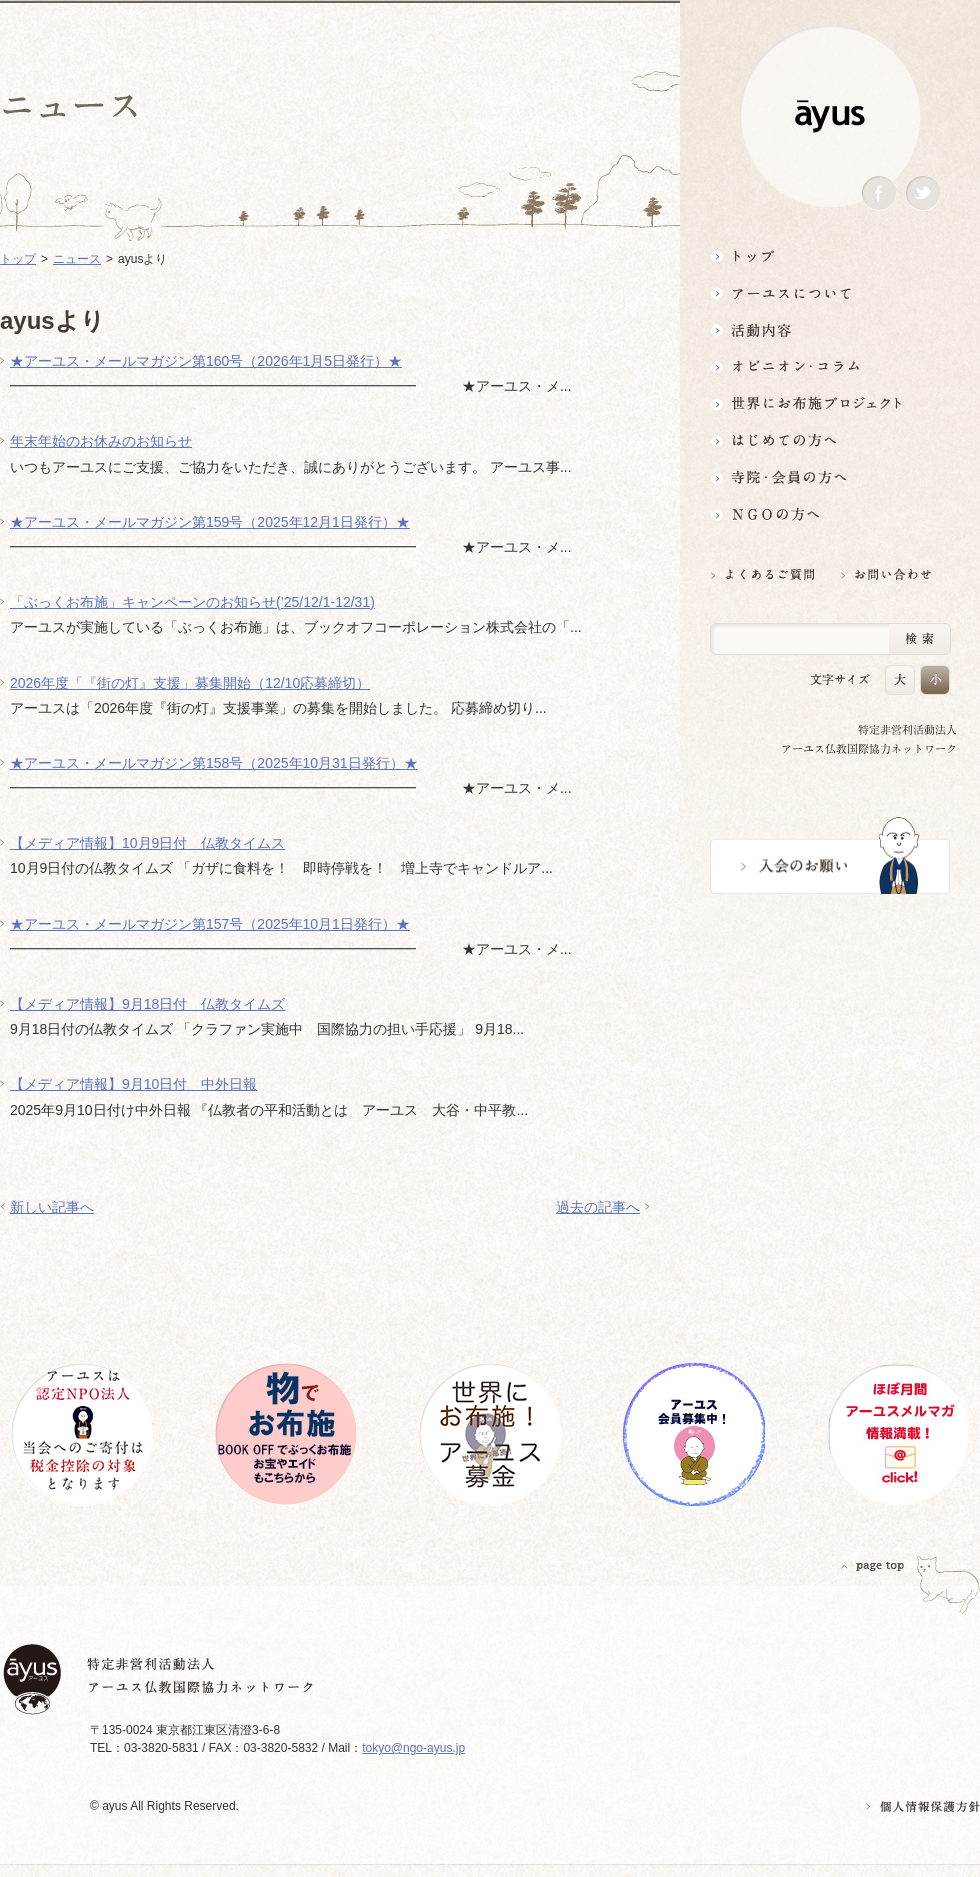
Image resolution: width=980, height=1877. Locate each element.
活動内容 (830, 329)
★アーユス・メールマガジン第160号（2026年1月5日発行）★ (206, 361)
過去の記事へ (598, 1207)
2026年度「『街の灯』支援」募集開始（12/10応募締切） (190, 683)
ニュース (77, 259)
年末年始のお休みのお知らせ (101, 441)
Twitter (923, 193)
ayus (830, 116)
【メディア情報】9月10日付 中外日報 (133, 1084)
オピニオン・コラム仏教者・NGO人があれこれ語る (830, 366)
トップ (830, 255)
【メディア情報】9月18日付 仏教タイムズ (147, 1004)
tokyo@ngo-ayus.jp (413, 1748)
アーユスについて (830, 292)
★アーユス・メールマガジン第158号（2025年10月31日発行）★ (214, 763)
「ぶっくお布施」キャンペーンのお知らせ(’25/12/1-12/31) (192, 602)
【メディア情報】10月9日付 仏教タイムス (147, 843)
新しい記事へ (52, 1207)
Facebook (879, 193)
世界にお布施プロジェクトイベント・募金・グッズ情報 (830, 403)
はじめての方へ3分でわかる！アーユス (830, 440)
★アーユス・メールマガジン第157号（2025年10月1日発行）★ (210, 924)
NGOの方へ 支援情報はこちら (830, 514)
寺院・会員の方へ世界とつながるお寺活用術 (830, 477)
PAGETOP (873, 1565)
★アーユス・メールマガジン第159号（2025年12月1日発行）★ (210, 522)
